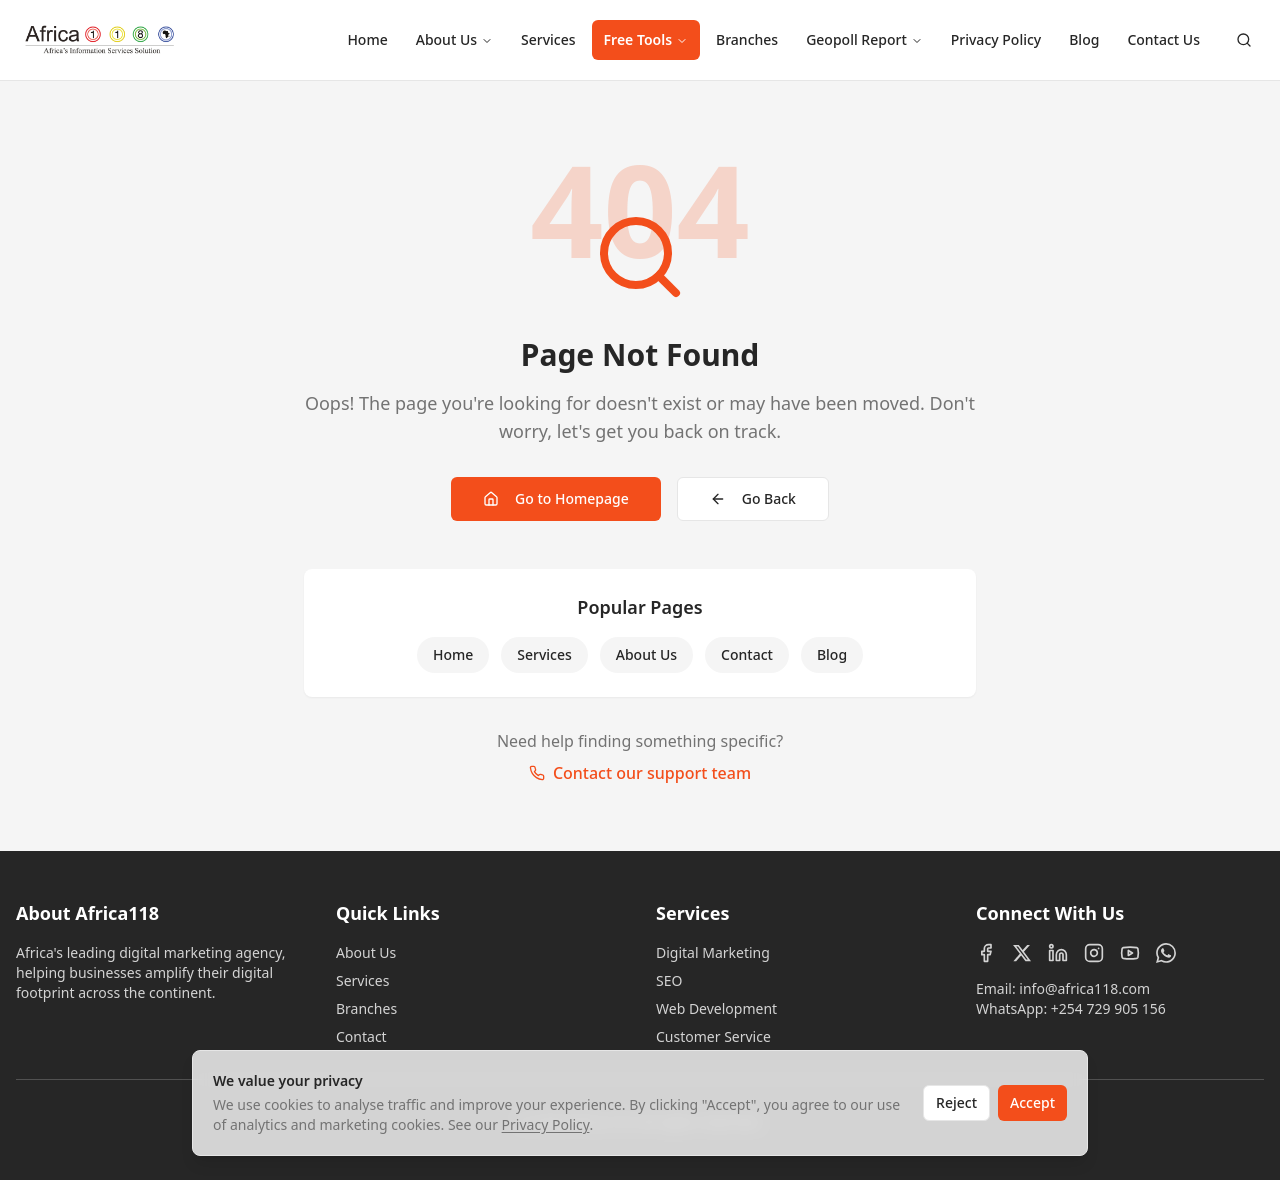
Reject (956, 1102)
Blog (1084, 39)
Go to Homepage (556, 498)
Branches (747, 39)
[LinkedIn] (1058, 953)
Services (548, 39)
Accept (1032, 1102)
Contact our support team (640, 773)
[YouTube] (1130, 953)
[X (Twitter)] (1022, 953)
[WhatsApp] (1166, 953)
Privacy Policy (996, 39)
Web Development (716, 1008)
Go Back (753, 498)
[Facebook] (986, 953)
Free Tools (646, 39)
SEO (669, 980)
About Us (454, 39)
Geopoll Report (864, 39)
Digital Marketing (713, 952)
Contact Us (1163, 39)
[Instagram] (1094, 953)
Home (367, 39)
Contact (747, 654)
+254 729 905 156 (1108, 1008)
